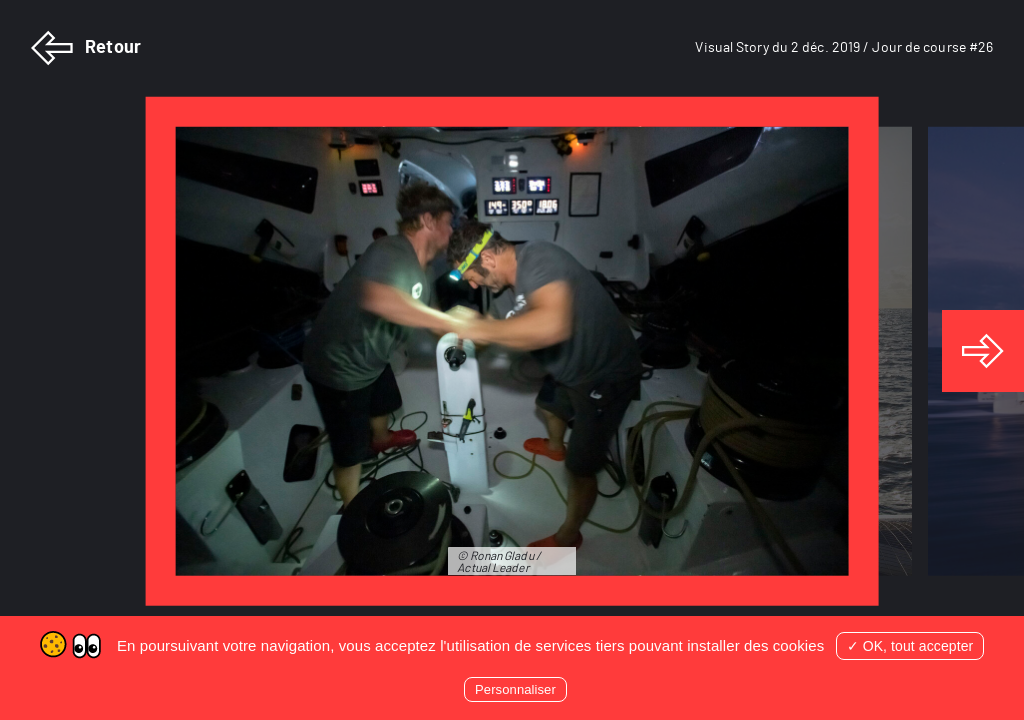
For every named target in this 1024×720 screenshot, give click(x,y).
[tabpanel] (512, 351)
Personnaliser (515, 689)
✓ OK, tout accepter (910, 646)
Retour (86, 48)
